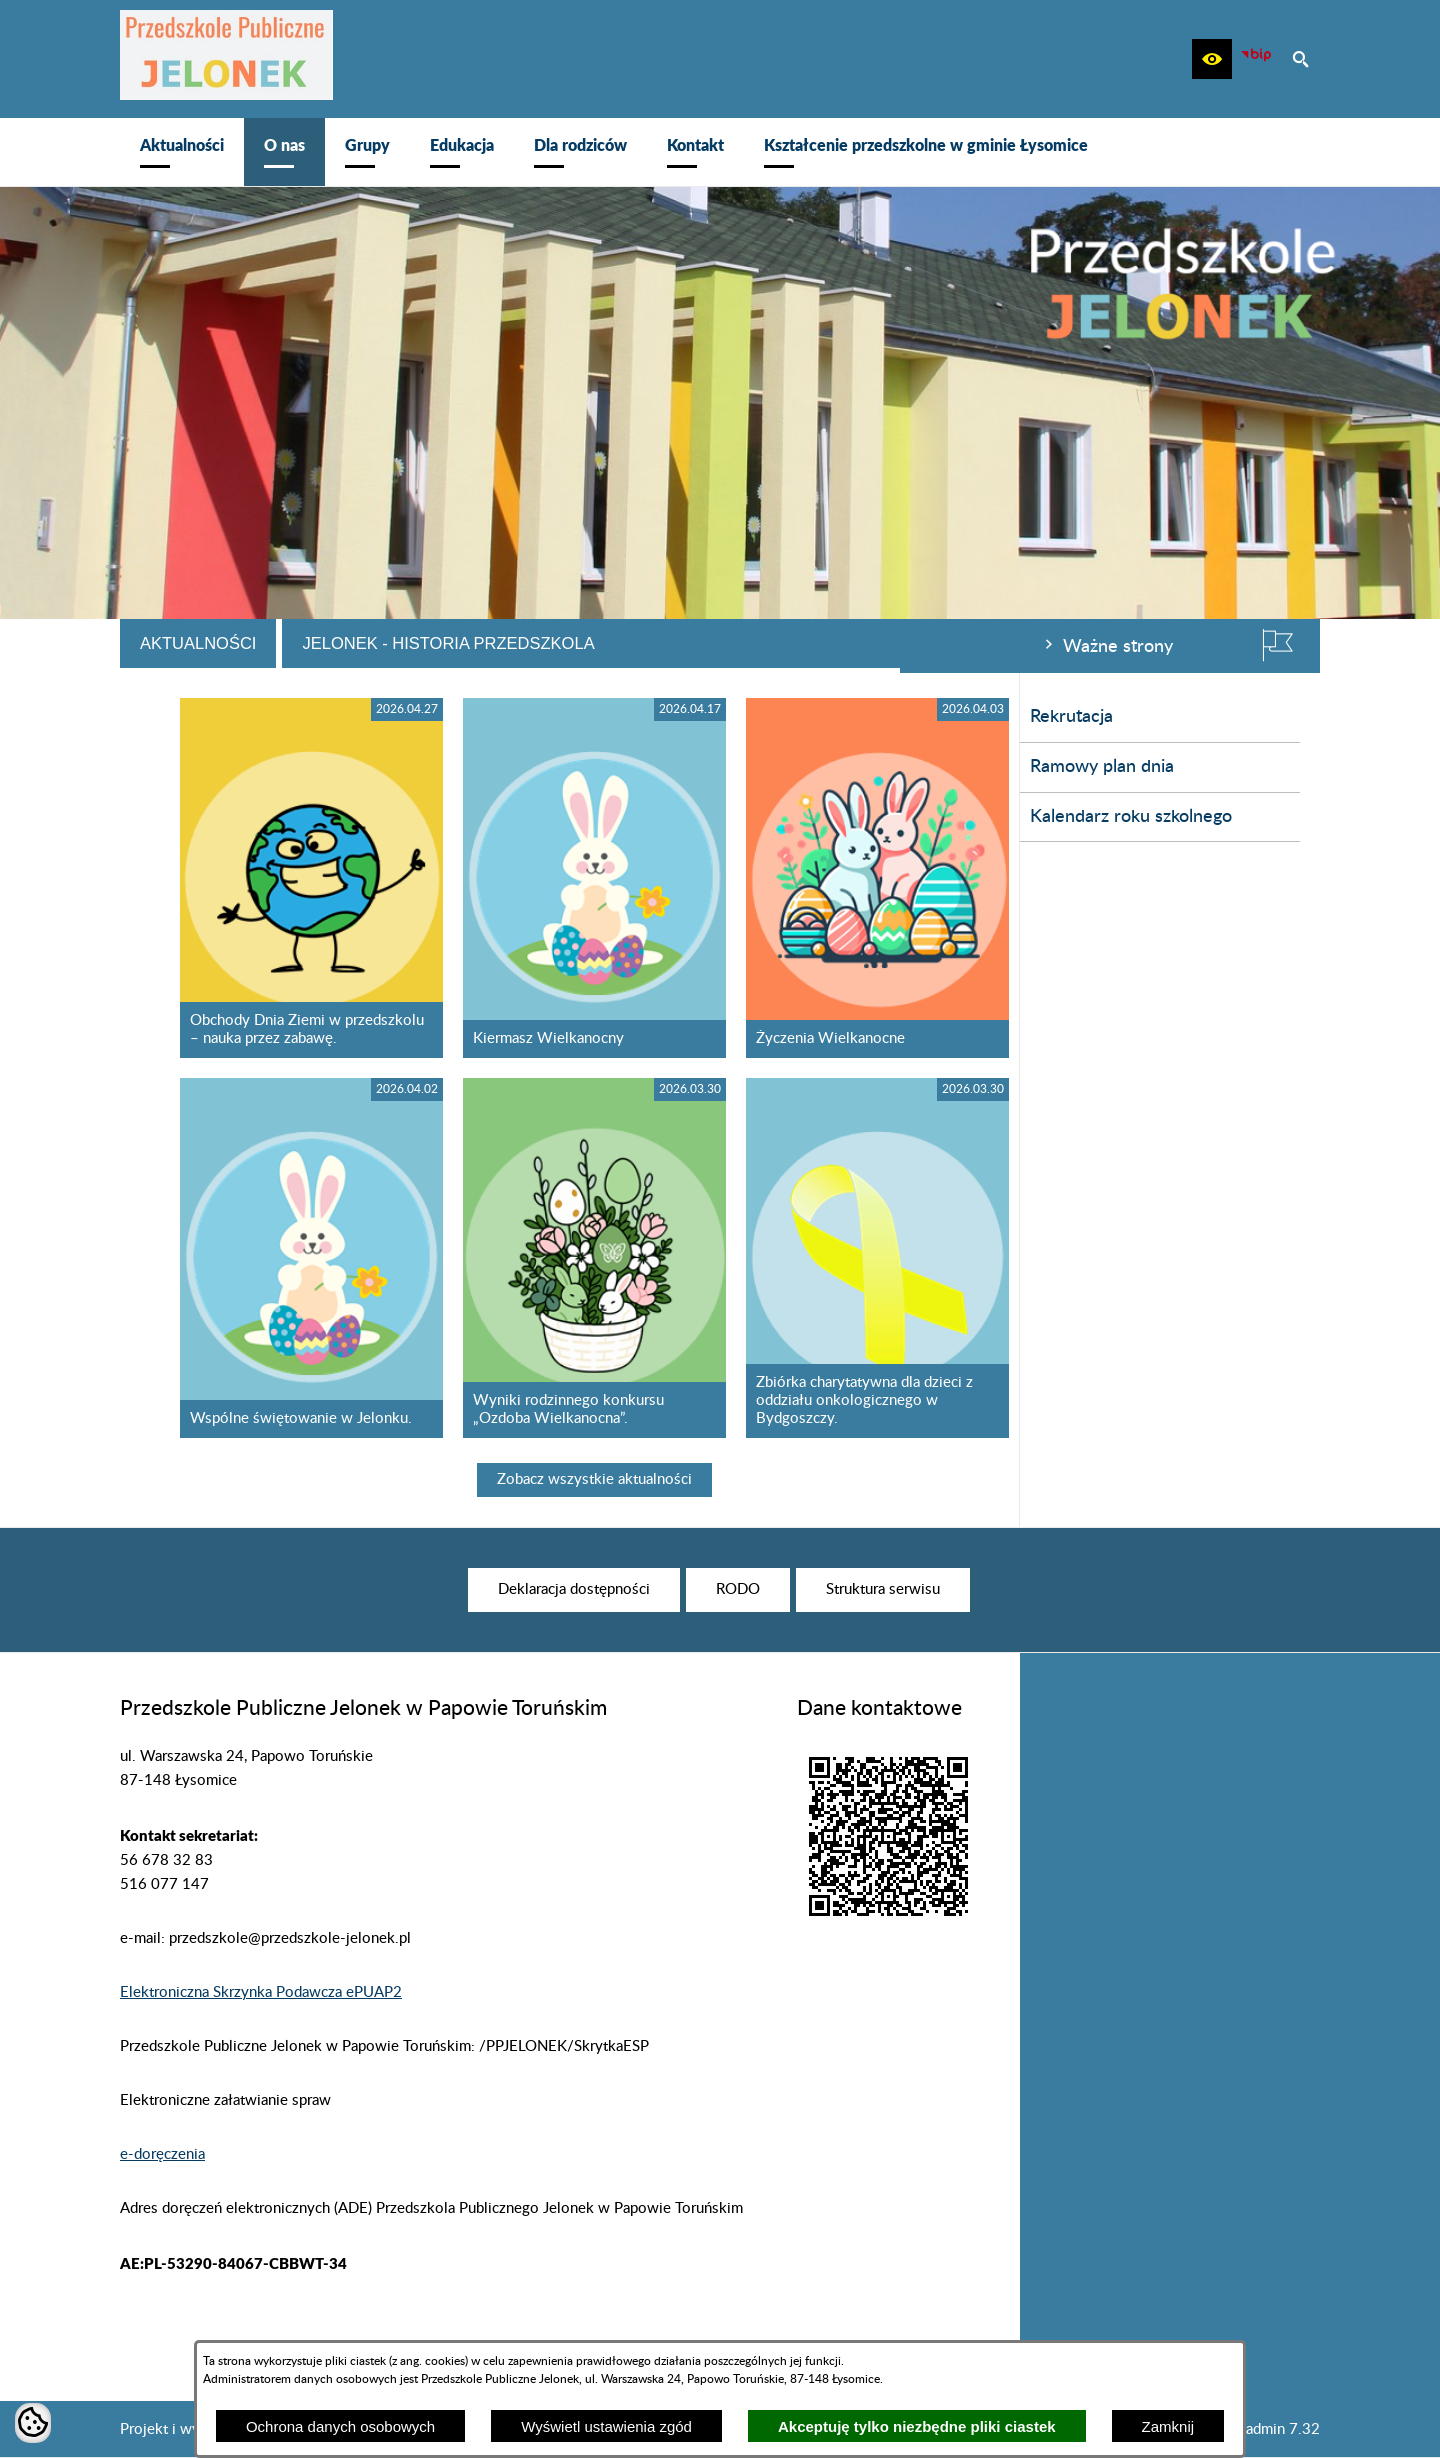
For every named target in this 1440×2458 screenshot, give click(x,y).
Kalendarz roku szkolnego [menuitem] (231, 817)
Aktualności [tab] (499, 643)
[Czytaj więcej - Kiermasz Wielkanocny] (895, 878)
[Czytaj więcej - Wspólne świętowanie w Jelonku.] (612, 1258)
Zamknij (1168, 2426)
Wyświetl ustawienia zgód (606, 2426)
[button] (1212, 59)
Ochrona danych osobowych (340, 2426)
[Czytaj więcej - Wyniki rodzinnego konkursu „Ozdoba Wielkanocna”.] (895, 1258)
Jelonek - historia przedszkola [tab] (749, 643)
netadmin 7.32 (1272, 2429)
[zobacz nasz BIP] (1256, 59)
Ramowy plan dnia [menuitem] (202, 767)
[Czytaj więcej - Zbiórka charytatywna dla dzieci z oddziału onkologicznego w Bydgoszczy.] (1178, 1258)
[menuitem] (182, 152)
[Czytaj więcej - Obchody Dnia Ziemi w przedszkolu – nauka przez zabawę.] (612, 878)
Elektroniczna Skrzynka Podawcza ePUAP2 (261, 1992)
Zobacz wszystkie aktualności (895, 1479)
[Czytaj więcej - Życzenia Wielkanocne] (1178, 878)
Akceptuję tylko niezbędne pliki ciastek (917, 2426)
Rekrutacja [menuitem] (171, 717)
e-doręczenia (162, 2154)
